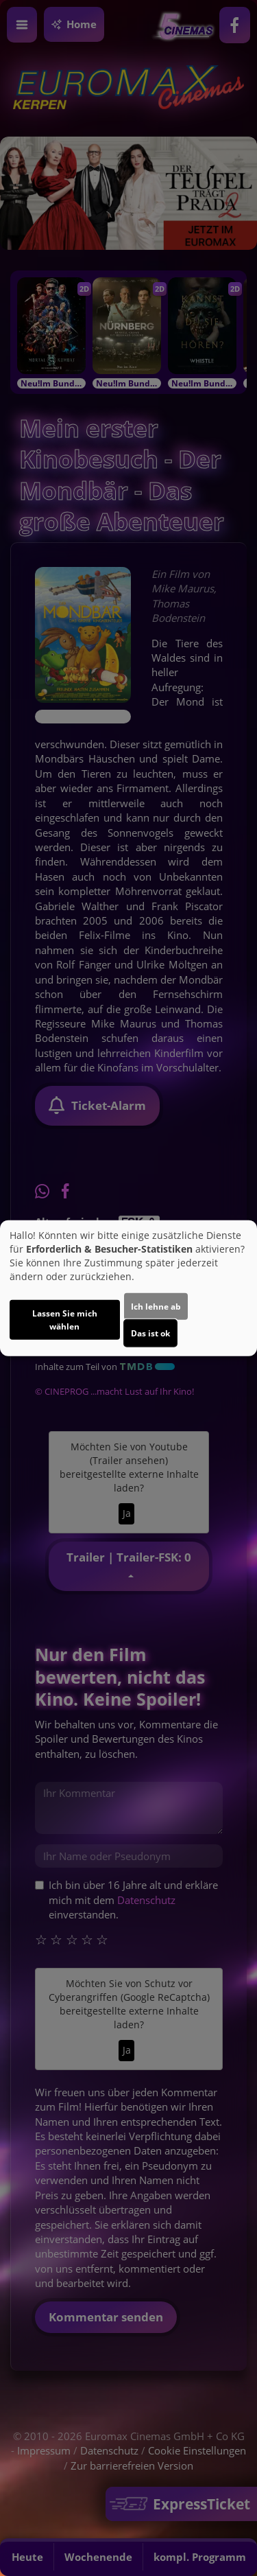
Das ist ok (150, 1333)
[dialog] (128, 1288)
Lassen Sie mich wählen (64, 1320)
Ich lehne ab (156, 1306)
